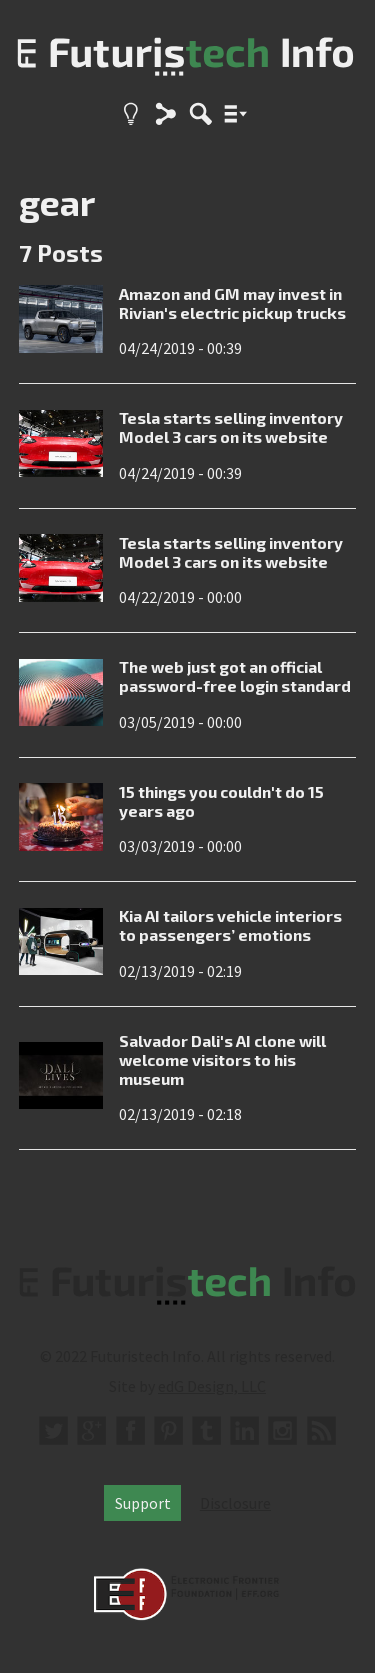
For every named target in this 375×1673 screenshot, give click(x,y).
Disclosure (235, 1503)
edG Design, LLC (212, 1386)
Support (143, 1503)
